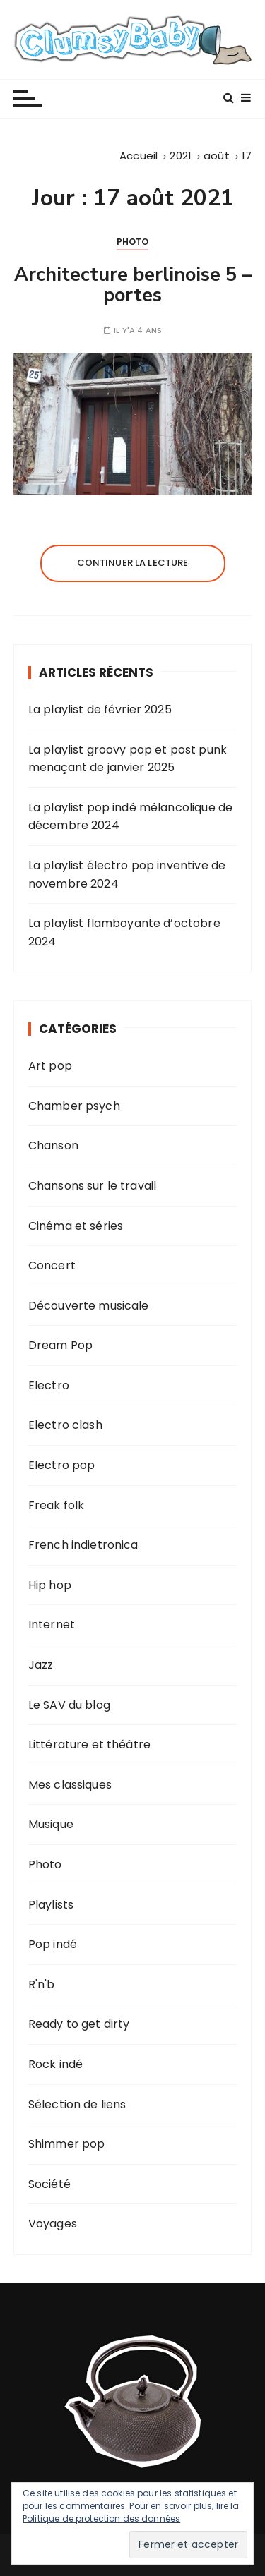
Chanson (53, 1145)
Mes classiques (70, 1785)
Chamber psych (74, 1106)
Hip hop (49, 1585)
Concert (52, 1265)
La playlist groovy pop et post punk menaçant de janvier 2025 (127, 759)
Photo (133, 242)
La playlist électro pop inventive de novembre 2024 (126, 874)
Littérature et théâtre (89, 1744)
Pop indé (52, 1944)
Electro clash (65, 1425)
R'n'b (41, 1984)
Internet (51, 1624)
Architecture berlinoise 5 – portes (133, 285)
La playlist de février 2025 (100, 709)
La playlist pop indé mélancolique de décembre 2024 (130, 816)
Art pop (50, 1066)
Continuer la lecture (133, 562)
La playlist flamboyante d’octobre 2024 (124, 932)
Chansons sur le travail (92, 1186)
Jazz (41, 1665)
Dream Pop (60, 1345)
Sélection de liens (77, 2104)
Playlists (50, 1905)
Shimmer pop (66, 2144)
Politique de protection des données (101, 2518)
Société (49, 2184)
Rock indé (55, 2064)
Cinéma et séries (75, 1226)
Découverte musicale (88, 1306)
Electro (48, 1385)
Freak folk (56, 1505)
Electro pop (61, 1465)
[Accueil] (138, 155)
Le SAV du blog (69, 1705)
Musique (50, 1824)
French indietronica (83, 1545)
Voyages (52, 2223)
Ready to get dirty (79, 2024)
